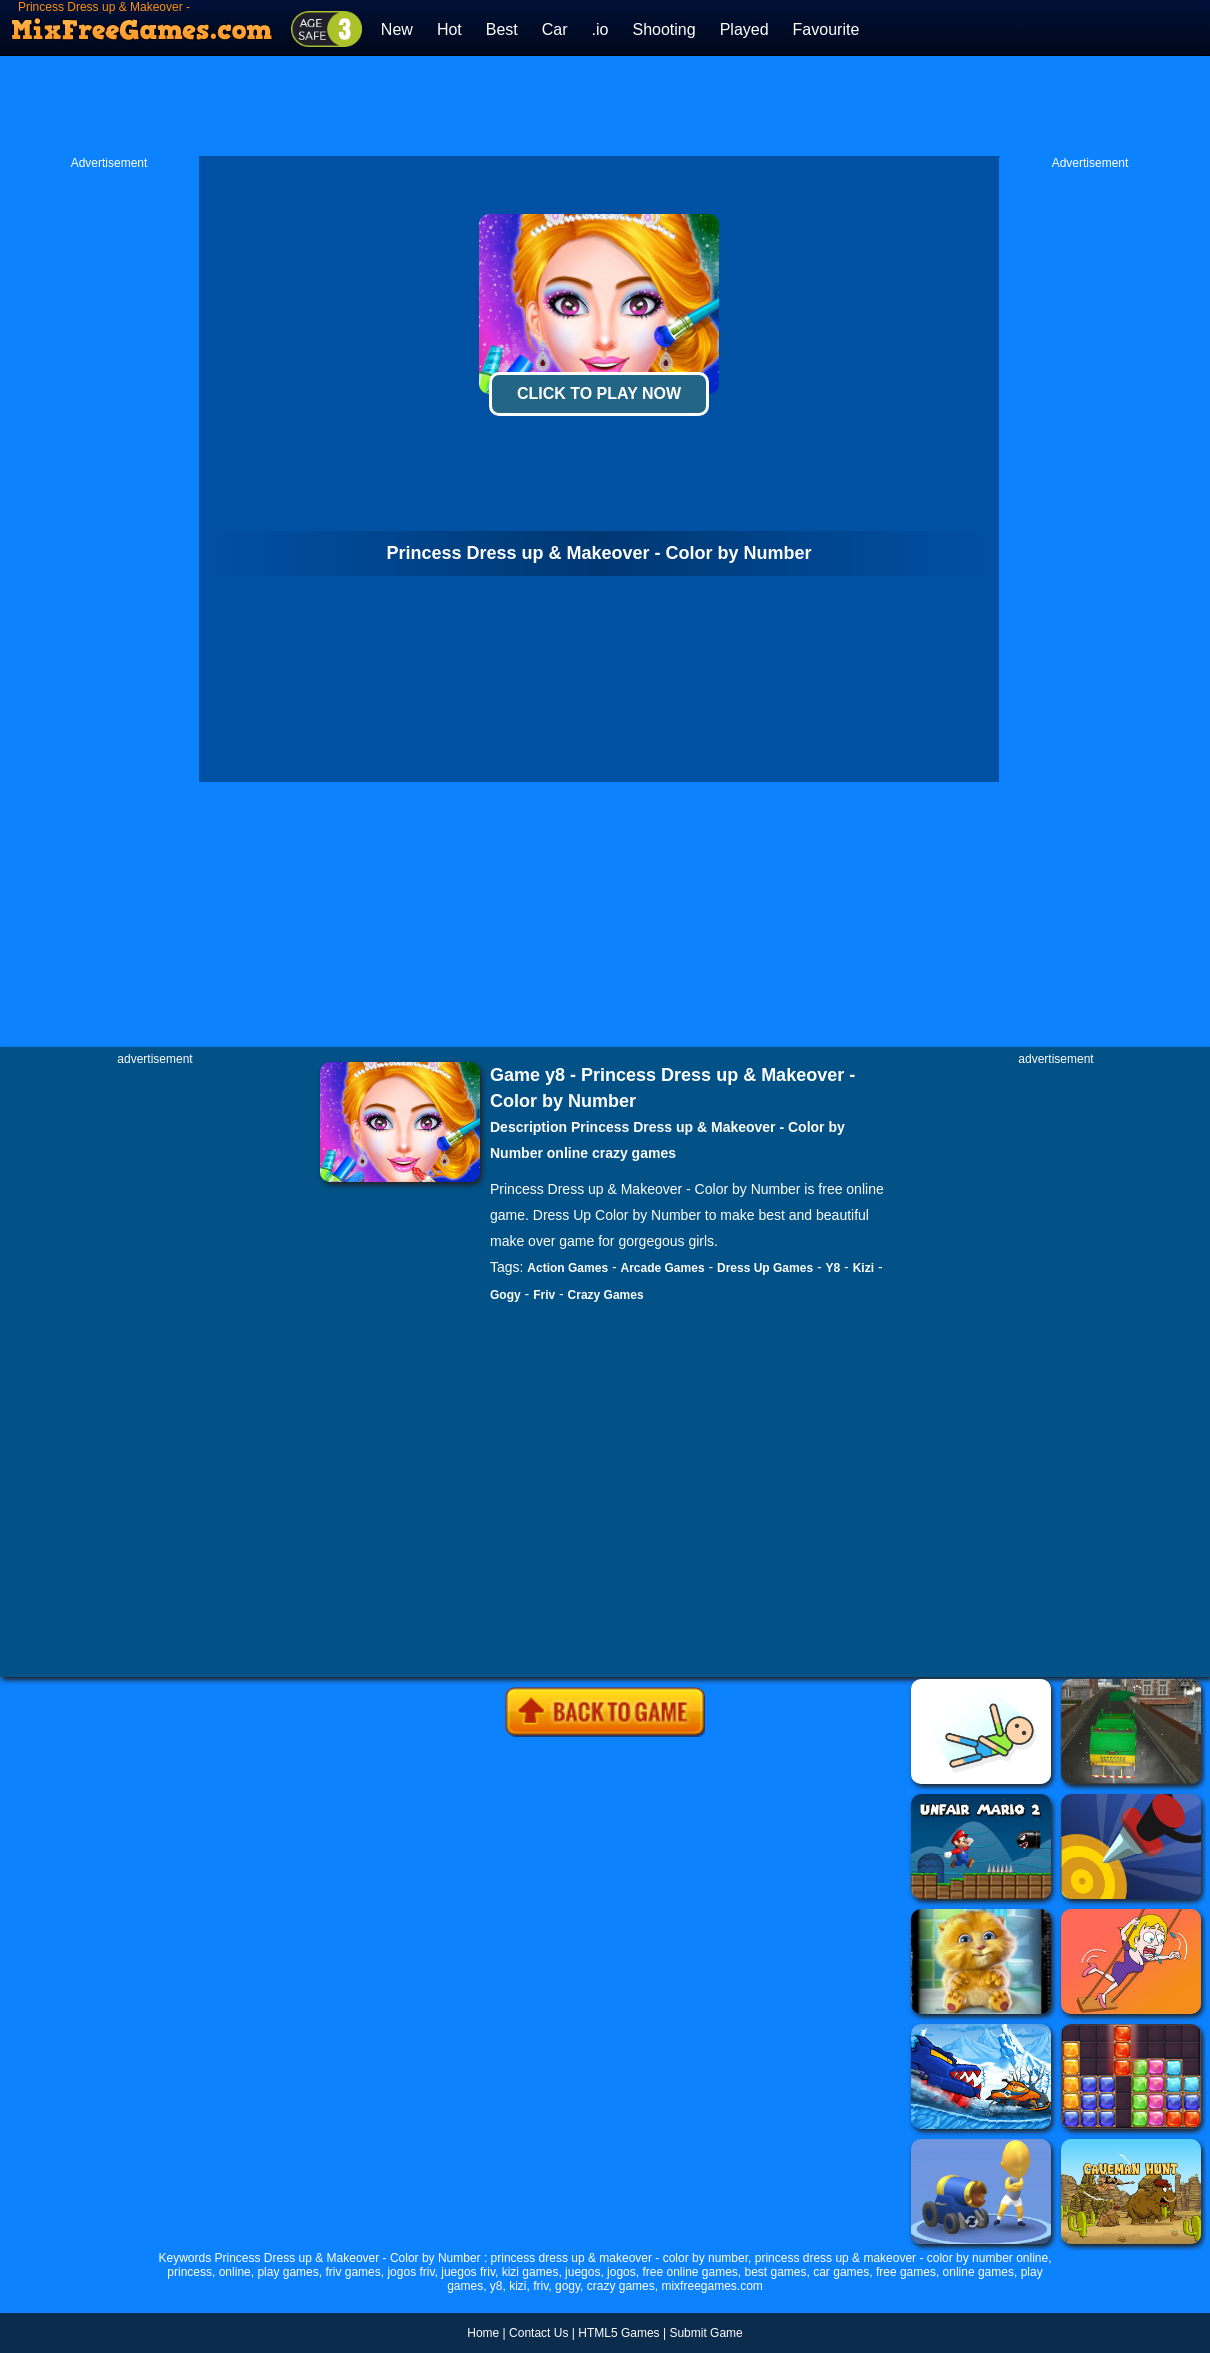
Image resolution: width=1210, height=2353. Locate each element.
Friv (544, 1295)
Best (502, 29)
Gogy (505, 1295)
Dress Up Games (765, 1268)
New (397, 29)
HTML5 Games (618, 2333)
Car (555, 29)
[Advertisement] (605, 106)
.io (600, 29)
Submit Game (705, 2333)
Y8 (833, 1268)
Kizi (863, 1268)
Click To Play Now (599, 393)
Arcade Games (663, 1268)
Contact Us (538, 2333)
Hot (449, 29)
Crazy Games (606, 1295)
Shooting (663, 29)
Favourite (826, 29)
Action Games (567, 1268)
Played (744, 29)
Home (483, 2333)
